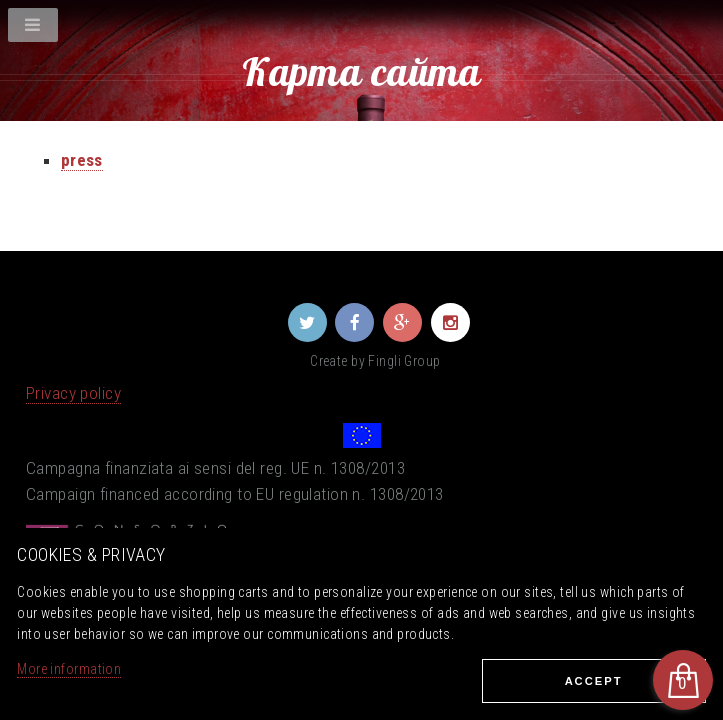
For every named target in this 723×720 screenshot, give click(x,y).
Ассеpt (594, 681)
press (82, 160)
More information (69, 669)
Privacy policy (73, 393)
